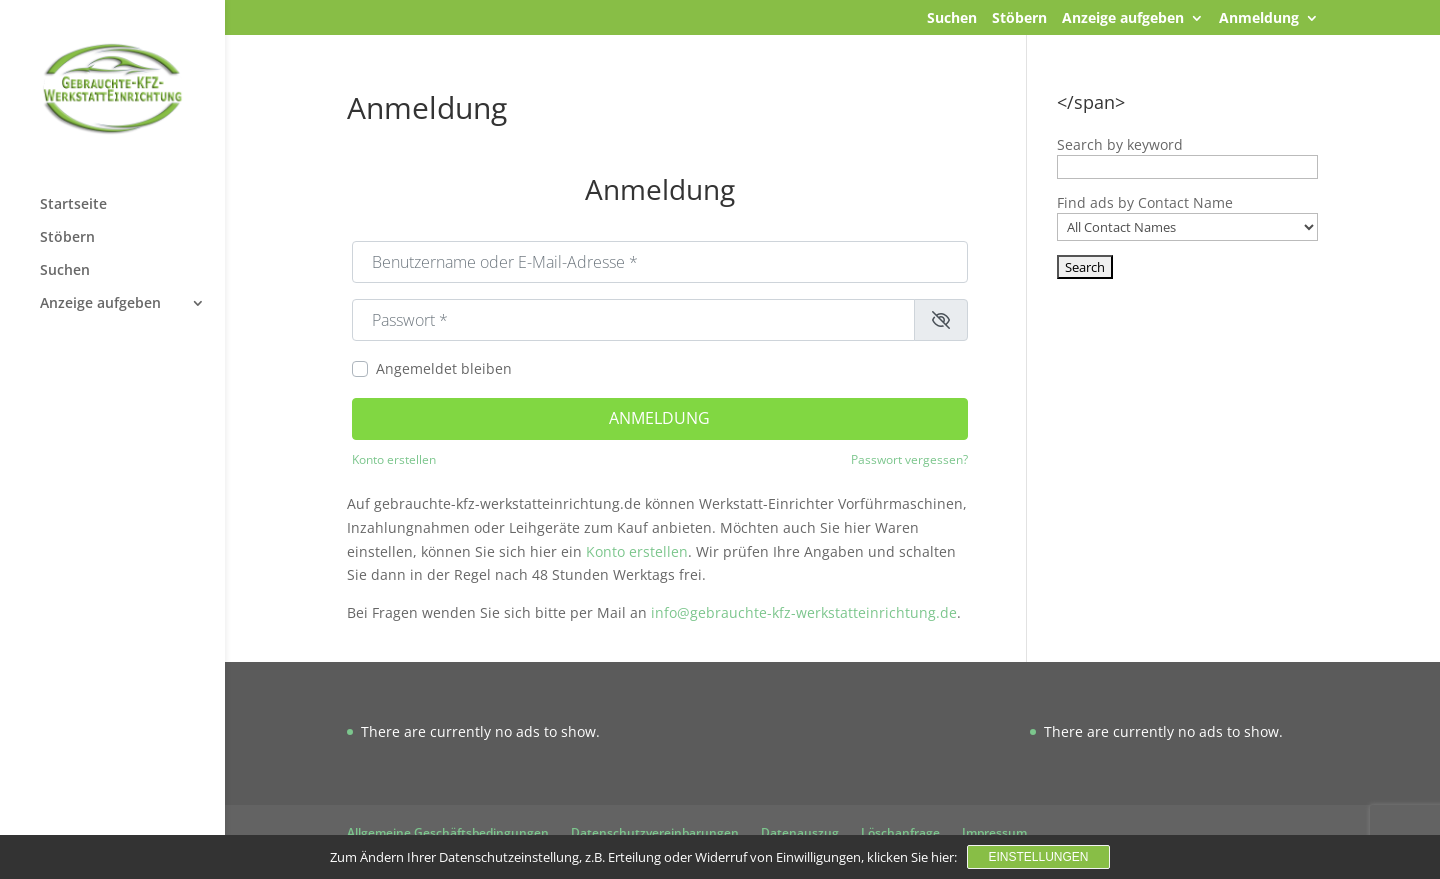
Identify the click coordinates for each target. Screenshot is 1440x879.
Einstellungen (1038, 857)
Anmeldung (1259, 19)
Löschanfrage (900, 832)
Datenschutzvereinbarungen (655, 832)
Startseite (73, 205)
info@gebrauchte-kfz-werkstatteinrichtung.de (804, 612)
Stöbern (1019, 19)
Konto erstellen (394, 459)
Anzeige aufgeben (1123, 19)
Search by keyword (1120, 144)
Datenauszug (800, 832)
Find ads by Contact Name (1145, 202)
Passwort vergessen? (909, 459)
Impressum (994, 832)
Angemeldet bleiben (444, 368)
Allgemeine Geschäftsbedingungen (448, 832)
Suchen (952, 19)
